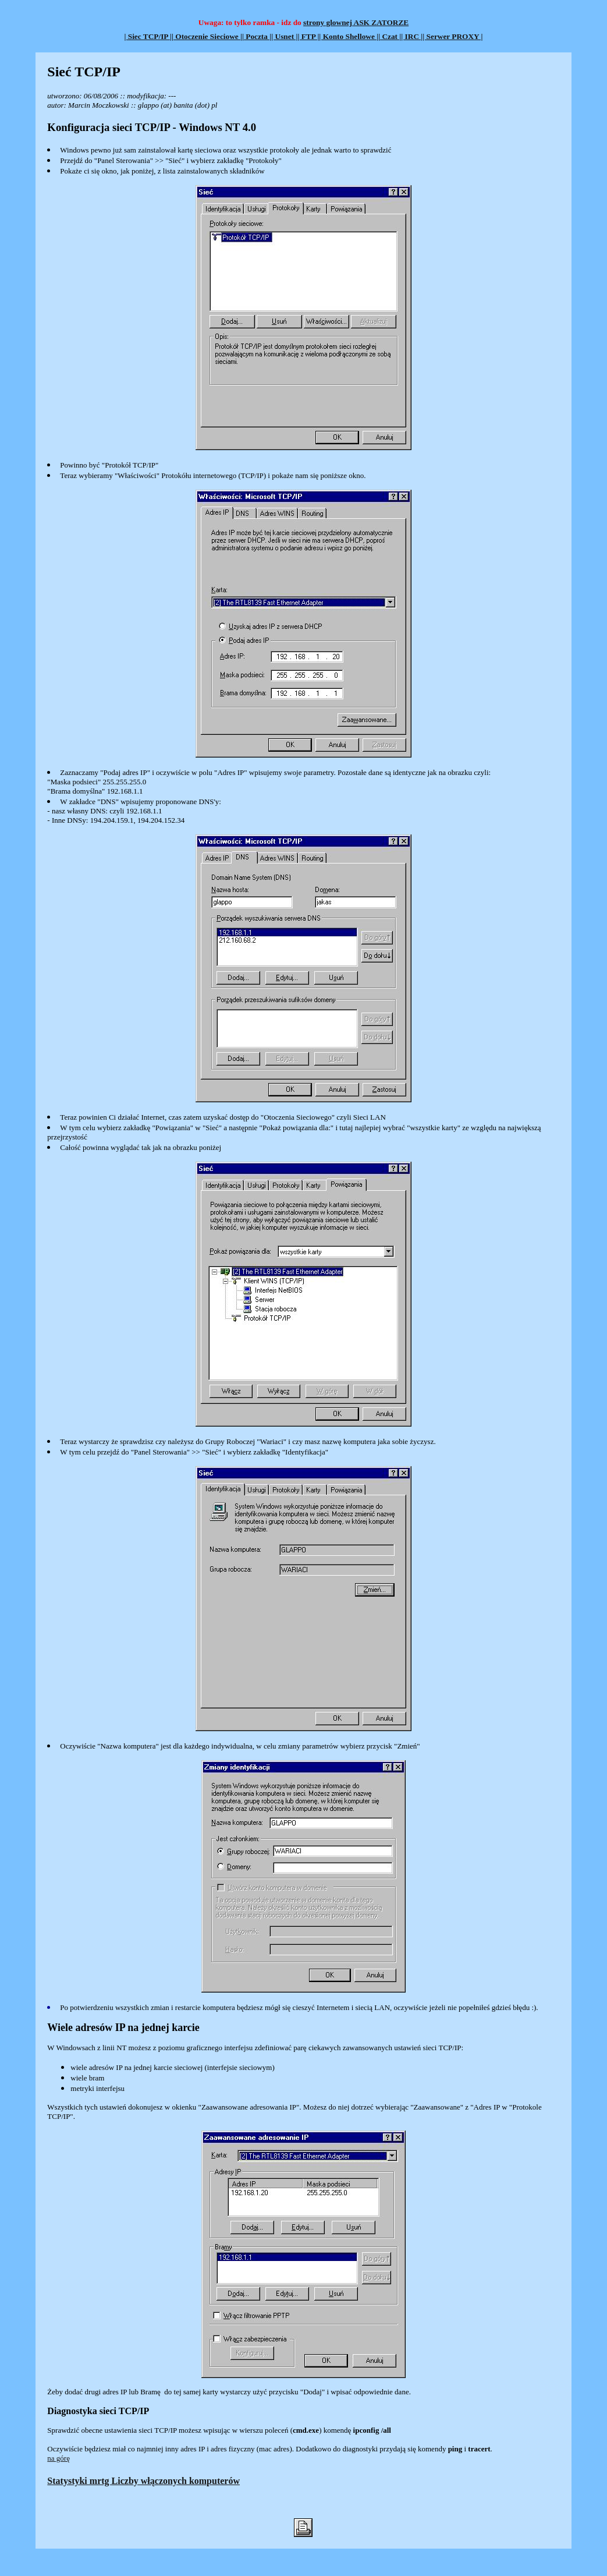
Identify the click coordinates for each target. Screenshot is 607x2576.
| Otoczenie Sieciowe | (207, 36)
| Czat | (389, 36)
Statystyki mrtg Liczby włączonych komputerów (143, 2481)
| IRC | (412, 36)
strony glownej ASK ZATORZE (356, 22)
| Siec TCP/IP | (148, 36)
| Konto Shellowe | (348, 36)
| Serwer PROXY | (452, 36)
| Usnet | (284, 36)
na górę (58, 2458)
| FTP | (308, 36)
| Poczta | (256, 36)
